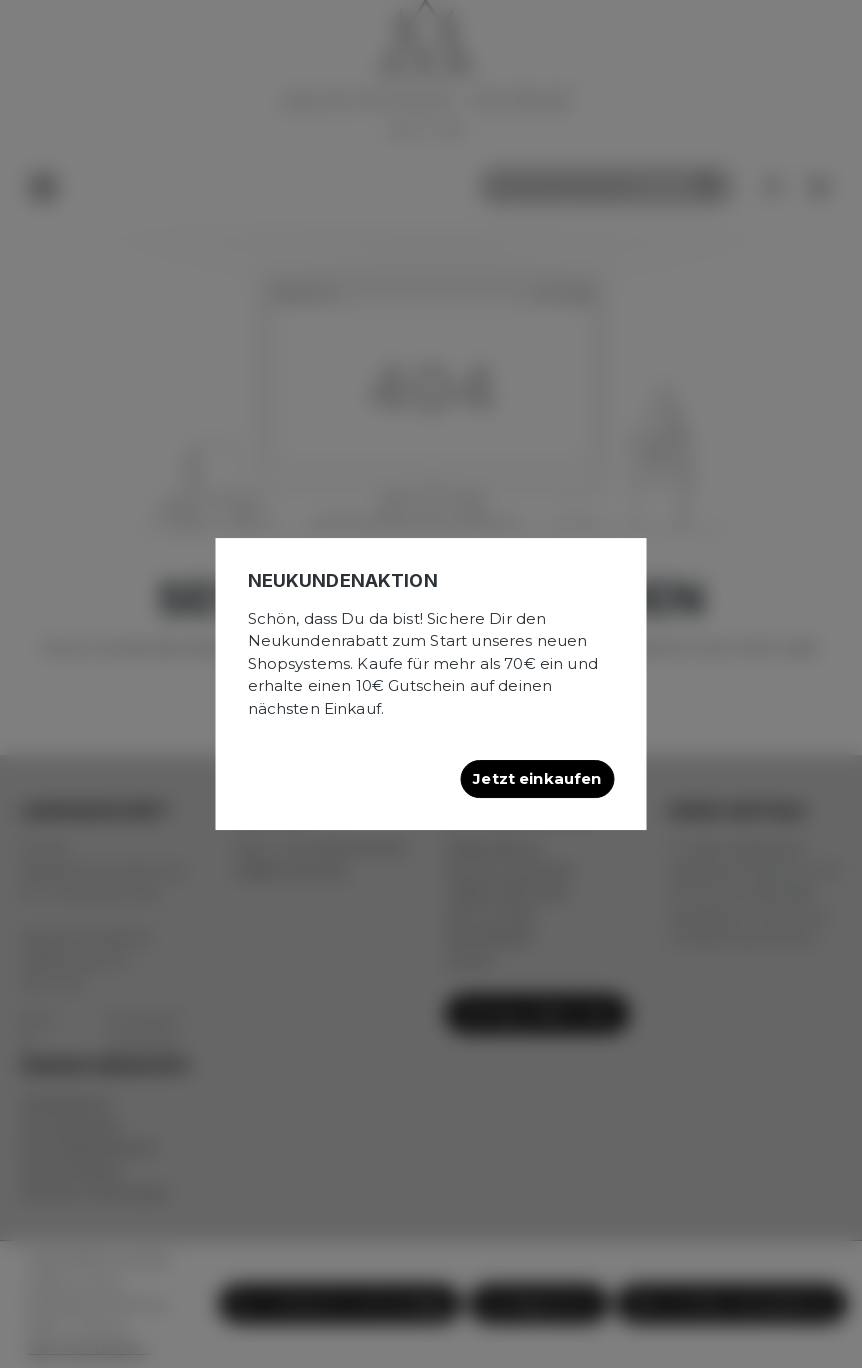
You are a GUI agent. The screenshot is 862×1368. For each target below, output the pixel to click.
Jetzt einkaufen (537, 778)
